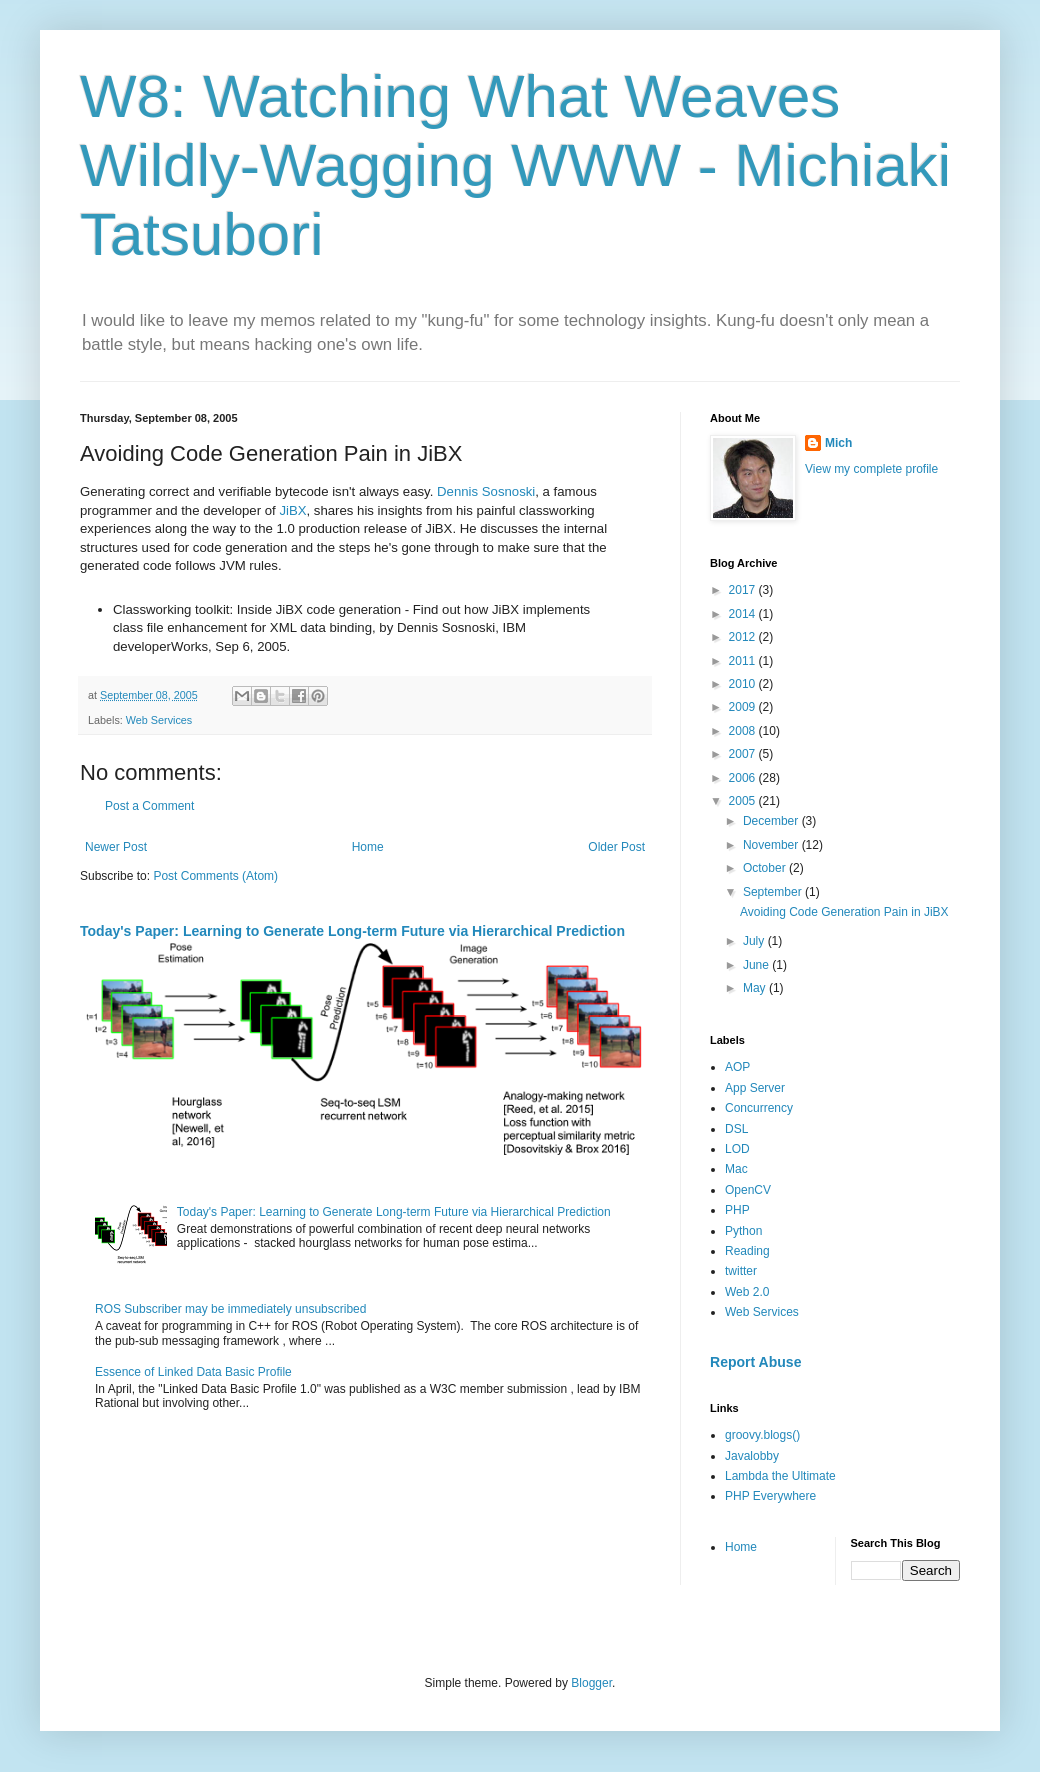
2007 (744, 754)
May (756, 988)
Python (743, 1231)
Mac (736, 1169)
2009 (744, 707)
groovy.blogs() (762, 1435)
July (755, 941)
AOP (737, 1067)
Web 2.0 (747, 1292)
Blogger (591, 1683)
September (774, 892)
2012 (744, 637)
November (772, 845)
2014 (744, 614)
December (772, 821)
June (757, 965)
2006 (744, 778)
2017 (744, 590)
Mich (838, 443)
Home (368, 847)
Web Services (159, 720)
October (766, 868)
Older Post (616, 847)
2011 (744, 661)
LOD (737, 1149)
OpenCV (748, 1190)
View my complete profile (871, 469)
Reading (747, 1251)
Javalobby (752, 1456)
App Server (755, 1088)
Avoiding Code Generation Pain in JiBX (844, 912)
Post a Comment (149, 806)
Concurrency (759, 1108)
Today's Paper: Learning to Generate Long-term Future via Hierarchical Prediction (352, 931)
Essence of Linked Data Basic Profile (193, 1372)
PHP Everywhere (770, 1496)
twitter (741, 1271)
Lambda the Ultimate (780, 1476)
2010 (744, 684)
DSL (736, 1129)
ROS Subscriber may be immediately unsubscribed (230, 1309)
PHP (737, 1210)
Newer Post (116, 847)
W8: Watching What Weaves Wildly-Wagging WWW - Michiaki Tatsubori (515, 165)
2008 (744, 731)
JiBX (292, 510)
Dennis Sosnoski (486, 491)
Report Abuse (755, 1362)
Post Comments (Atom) (215, 876)
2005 (744, 801)
